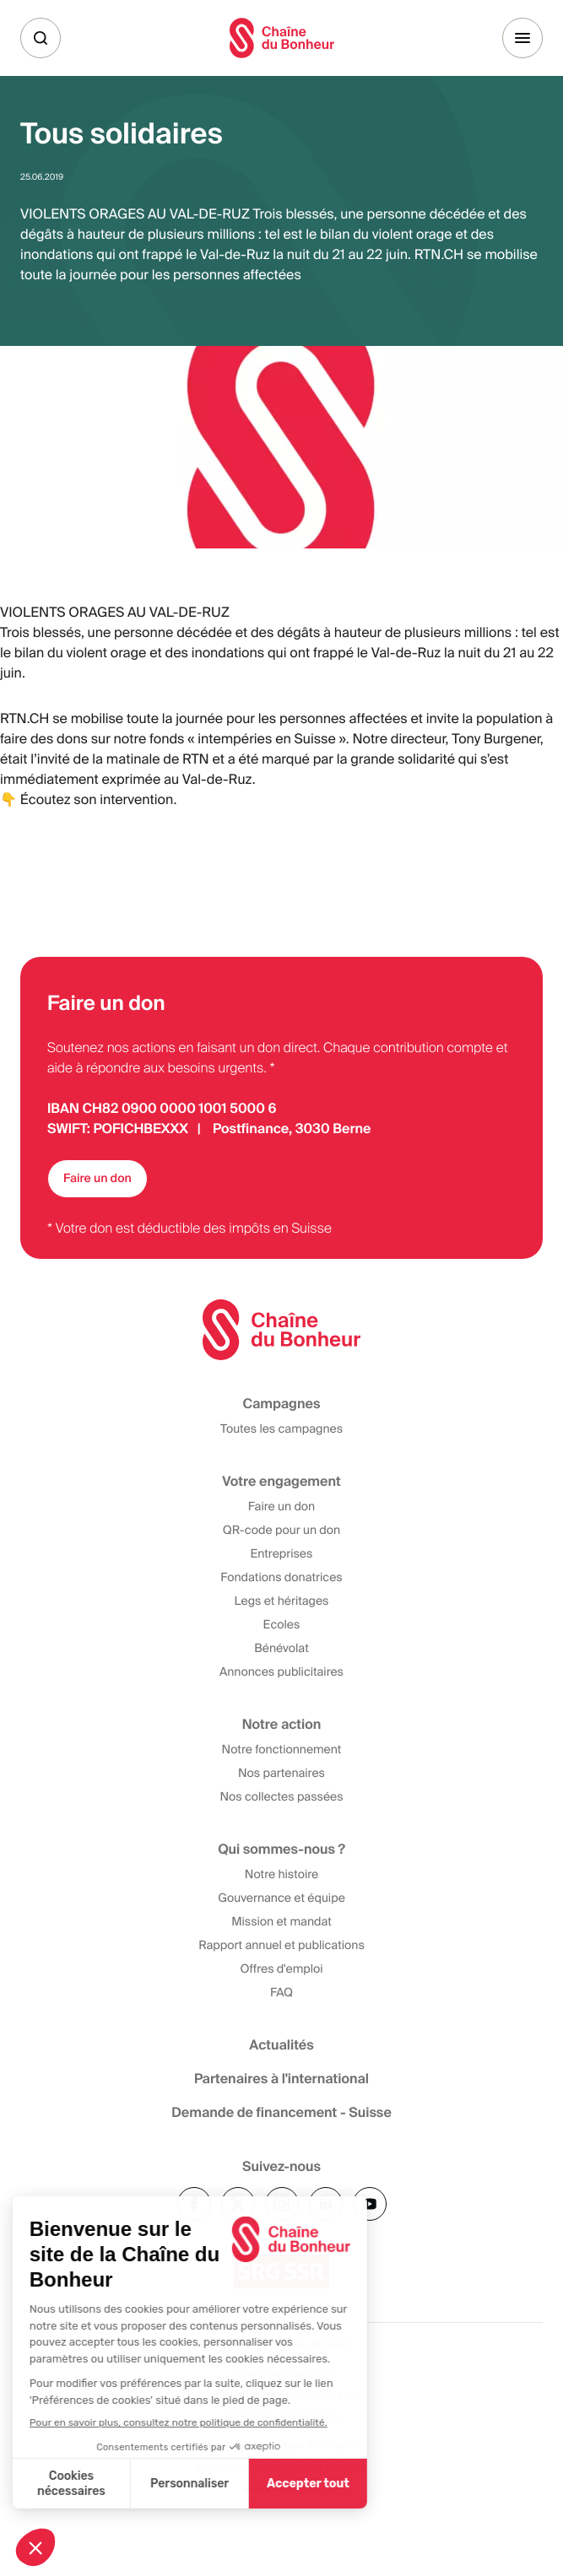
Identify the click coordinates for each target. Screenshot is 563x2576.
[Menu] (522, 38)
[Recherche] (40, 38)
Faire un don (97, 1178)
